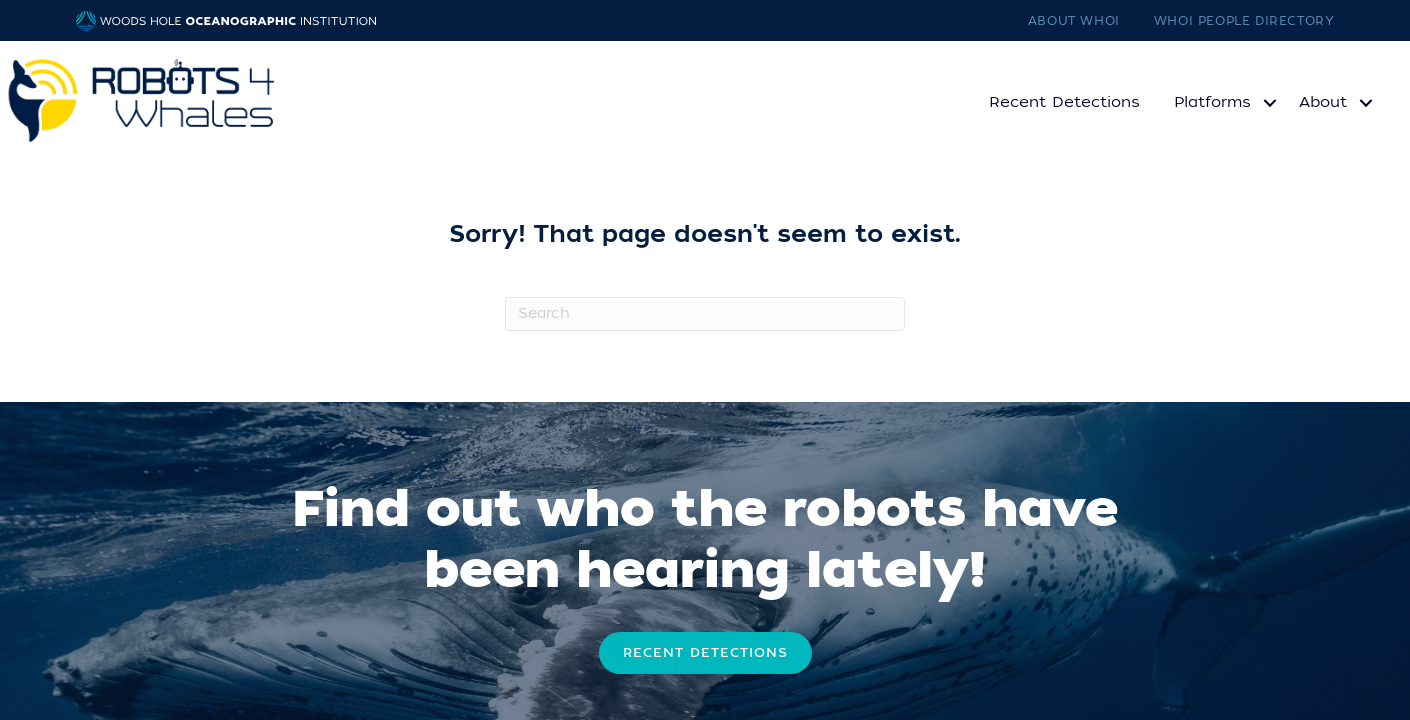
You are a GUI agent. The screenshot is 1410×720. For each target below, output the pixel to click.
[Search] (705, 314)
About (1323, 102)
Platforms (1212, 102)
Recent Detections (1064, 102)
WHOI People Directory (1244, 21)
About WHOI (1074, 21)
